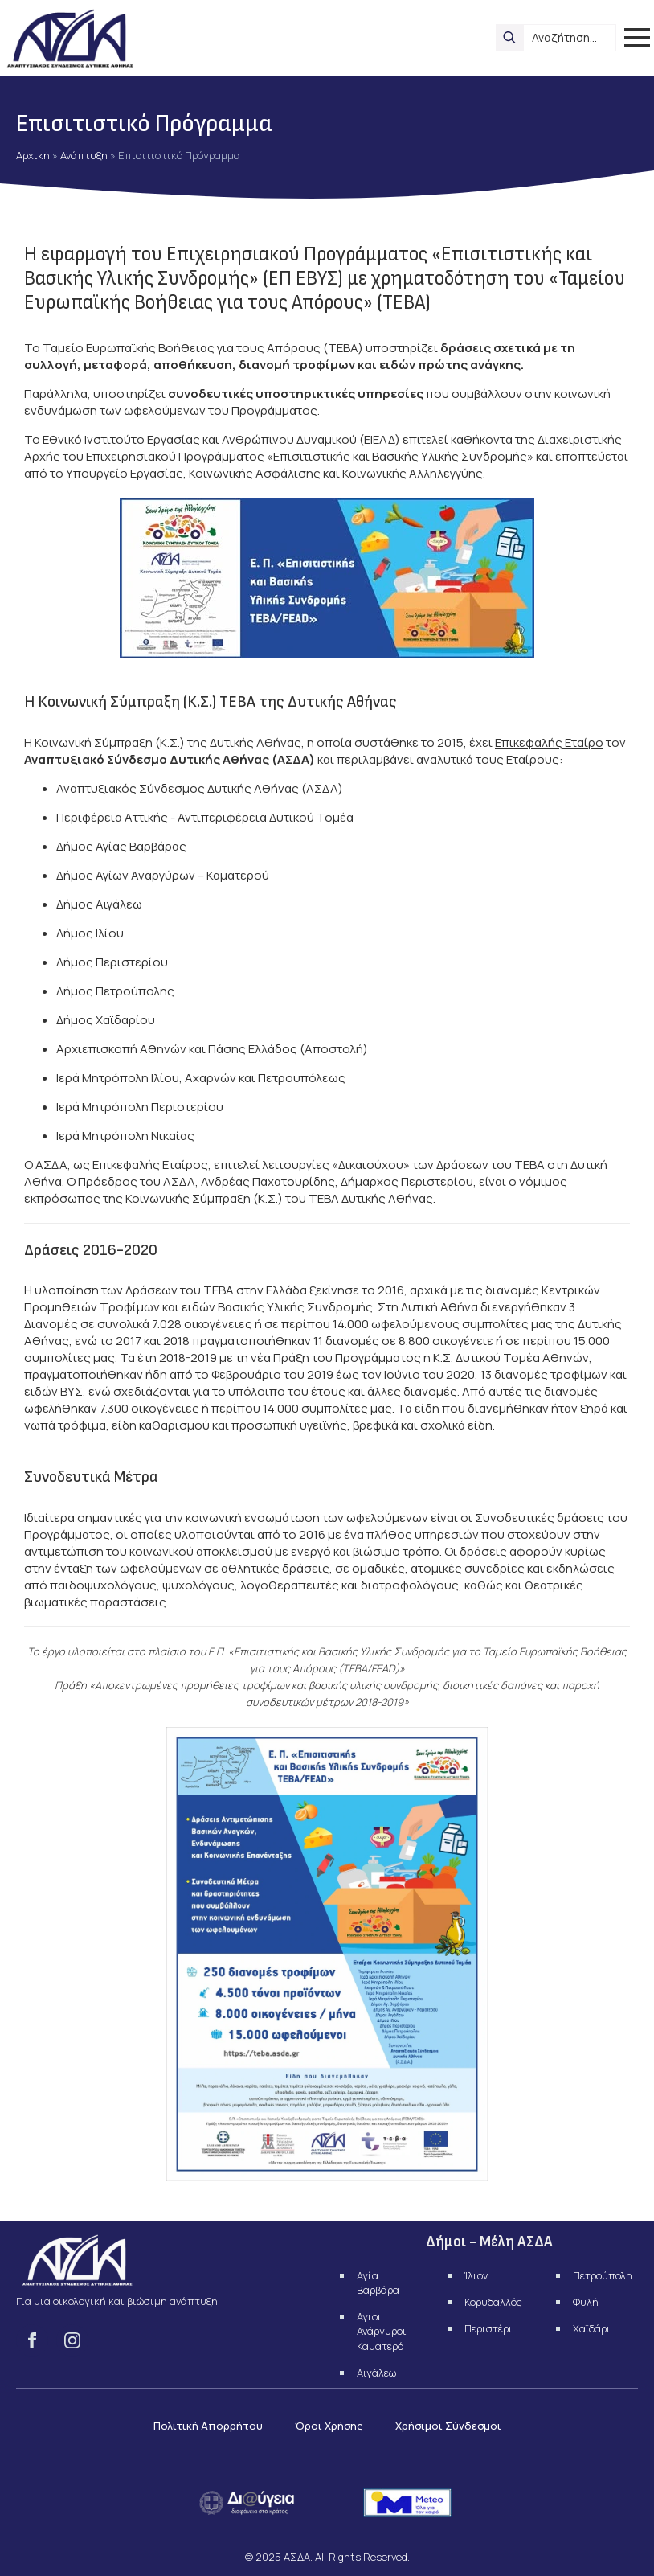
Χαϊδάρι (592, 2328)
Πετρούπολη (602, 2275)
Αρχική (33, 155)
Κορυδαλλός (493, 2302)
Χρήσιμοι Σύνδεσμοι (448, 2425)
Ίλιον (476, 2275)
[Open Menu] (637, 38)
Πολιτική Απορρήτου (208, 2425)
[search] (509, 37)
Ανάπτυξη (84, 155)
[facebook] (32, 2340)
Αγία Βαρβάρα (378, 2282)
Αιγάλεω (376, 2372)
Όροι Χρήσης (329, 2425)
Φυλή (586, 2302)
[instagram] (72, 2340)
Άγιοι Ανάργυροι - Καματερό (385, 2330)
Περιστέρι (488, 2328)
